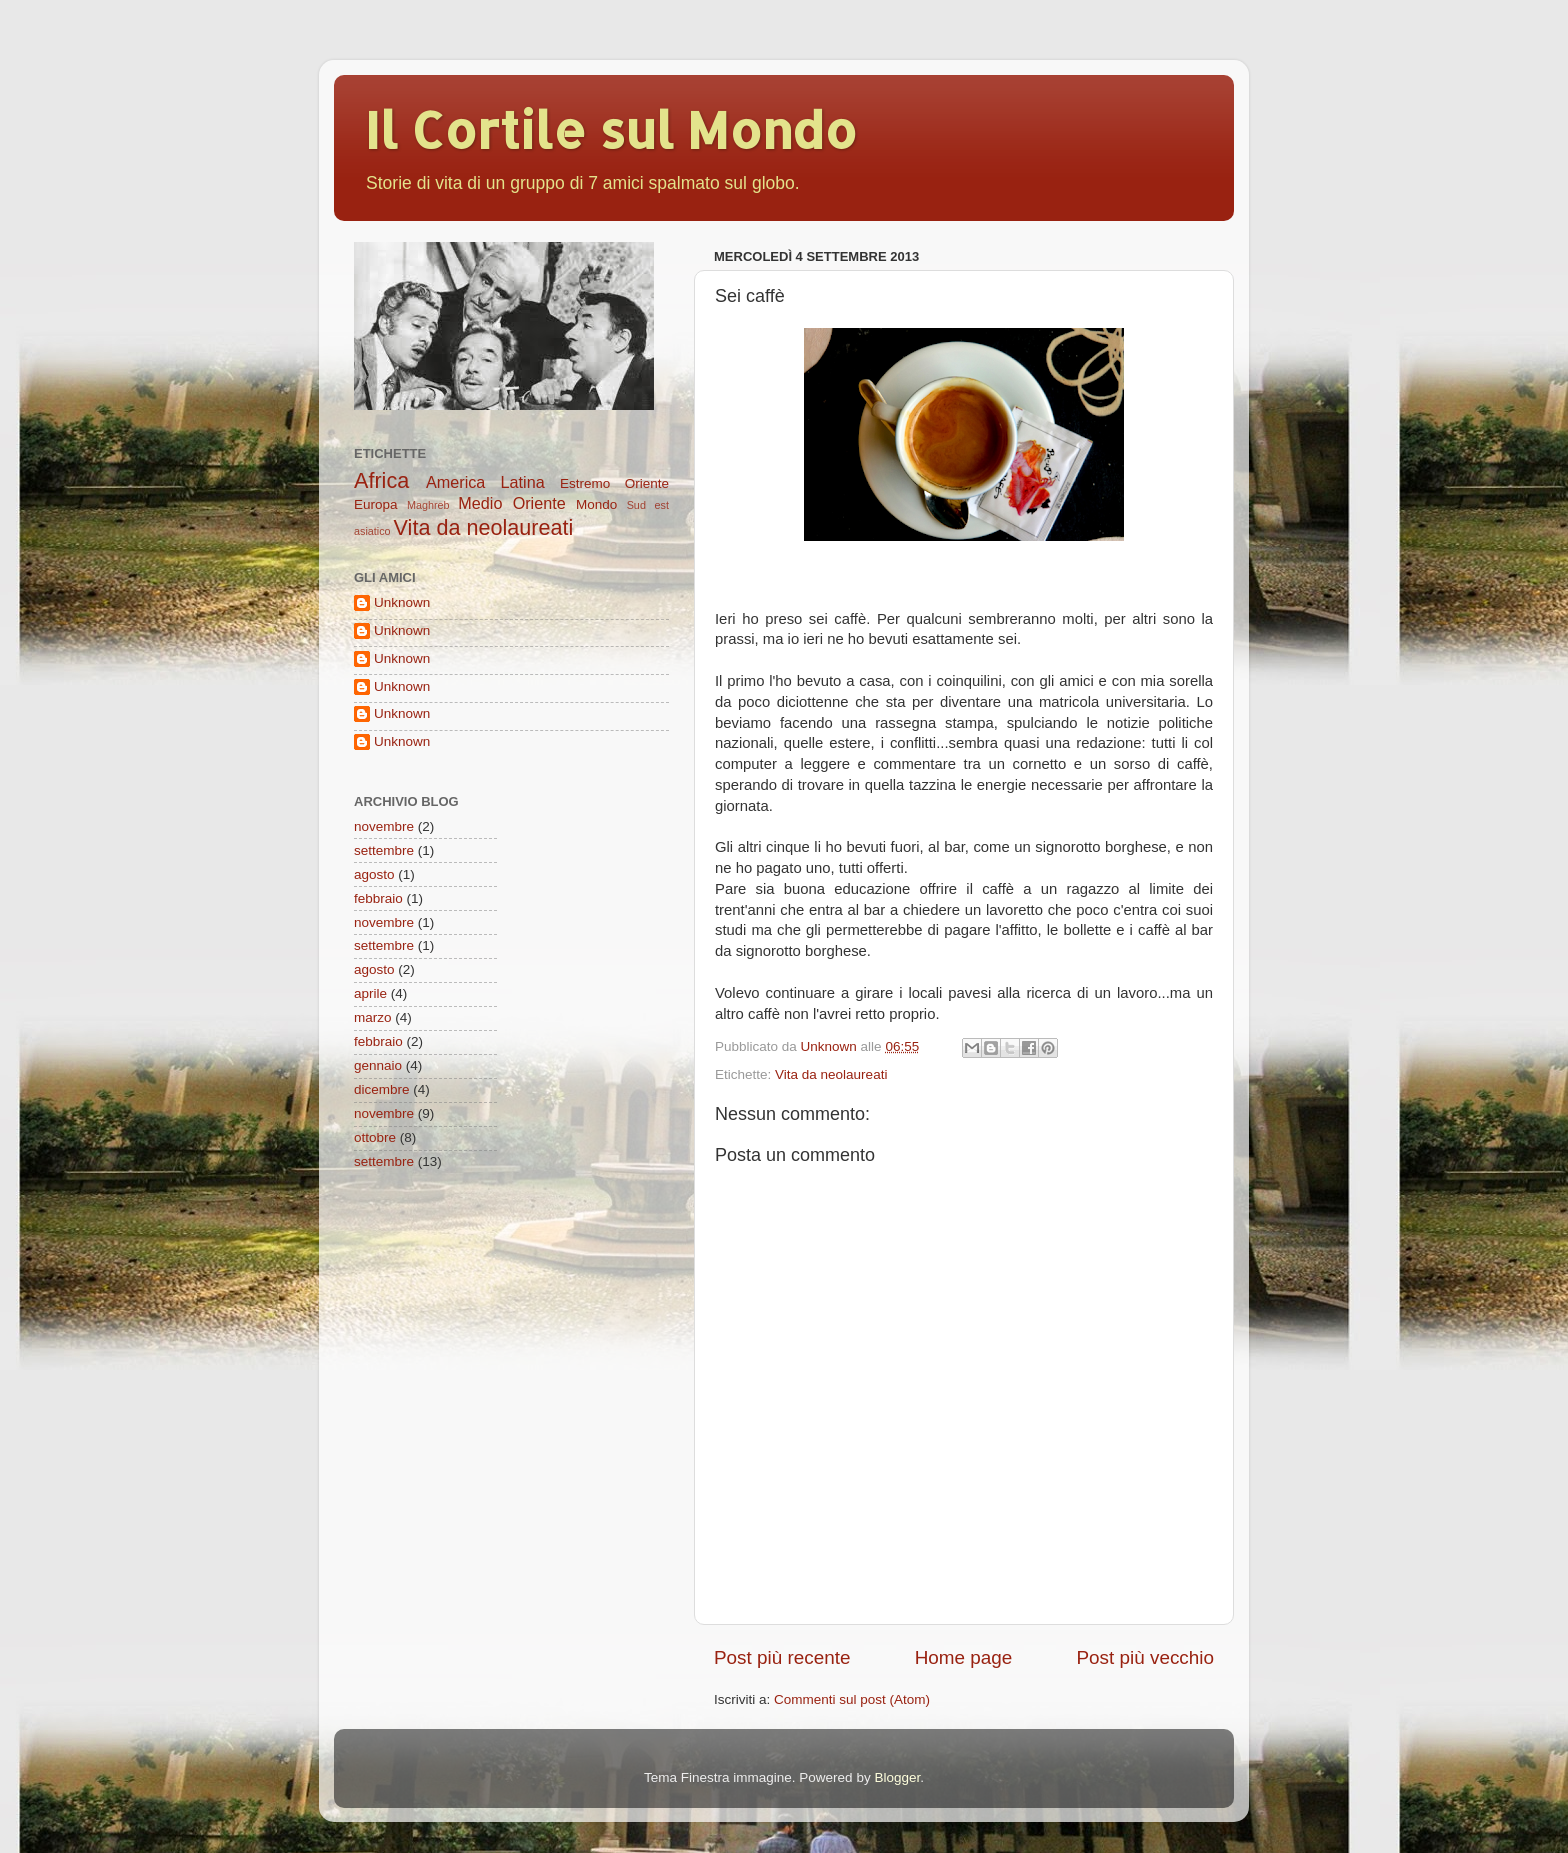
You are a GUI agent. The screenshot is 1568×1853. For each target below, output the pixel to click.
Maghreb (428, 505)
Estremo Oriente (614, 483)
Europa (376, 504)
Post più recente (782, 1657)
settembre (384, 850)
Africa (381, 480)
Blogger (897, 1777)
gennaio (378, 1065)
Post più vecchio (1145, 1657)
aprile (370, 993)
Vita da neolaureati (831, 1074)
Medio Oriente (511, 503)
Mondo (596, 504)
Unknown (402, 602)
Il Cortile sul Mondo (610, 129)
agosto (374, 874)
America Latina (485, 482)
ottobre (375, 1137)
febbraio (378, 898)
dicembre (382, 1089)
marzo (373, 1017)
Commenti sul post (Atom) (852, 1699)
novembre (384, 826)
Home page (964, 1657)
